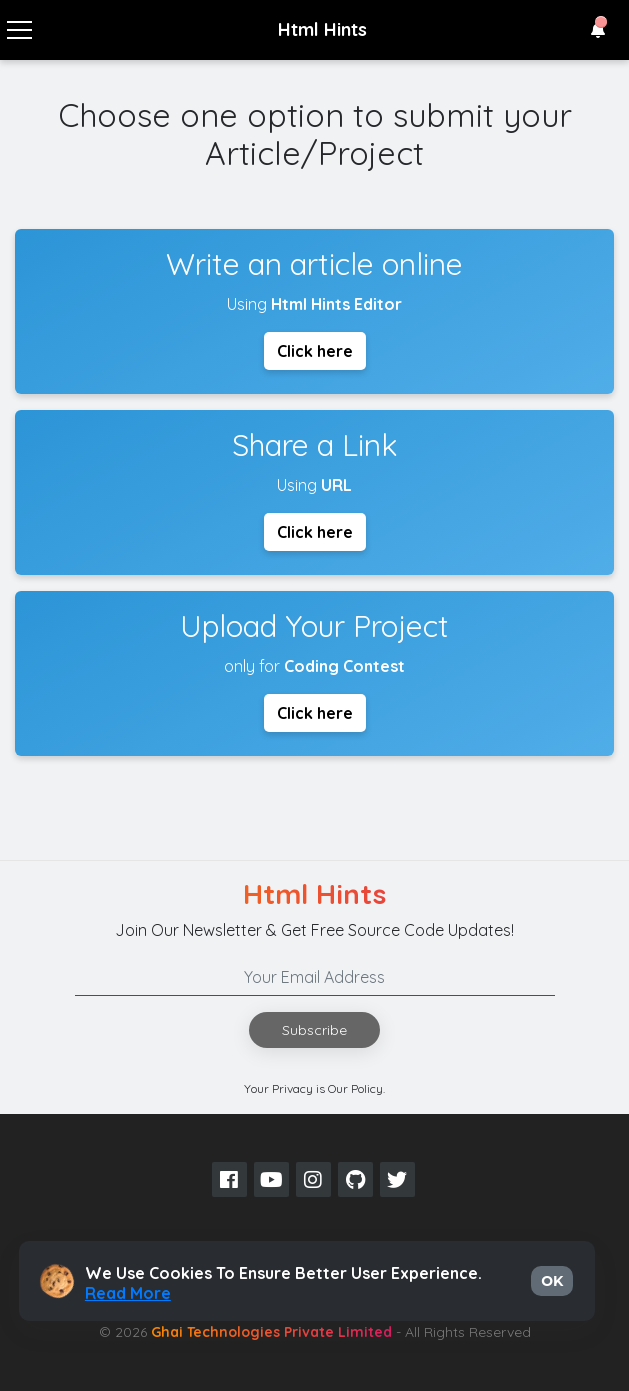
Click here (315, 351)
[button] (598, 30)
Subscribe (314, 1030)
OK (552, 1281)
